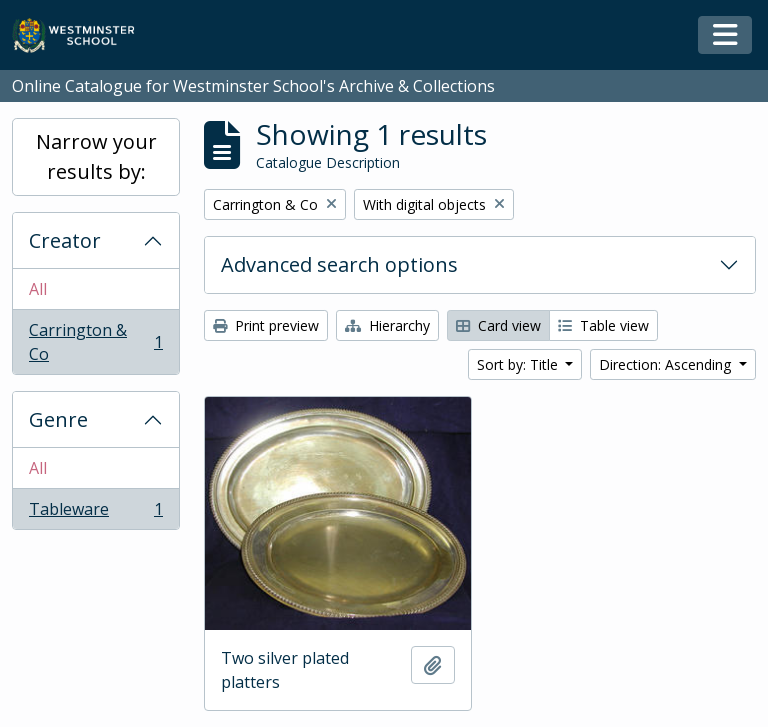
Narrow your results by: (96, 156)
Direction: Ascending (667, 364)
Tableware (95, 513)
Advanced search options (339, 264)
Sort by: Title (519, 364)
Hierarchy (387, 325)
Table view (603, 325)
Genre (58, 419)
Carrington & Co (95, 342)
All (38, 289)
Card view (498, 325)
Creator (65, 240)
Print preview (266, 325)
